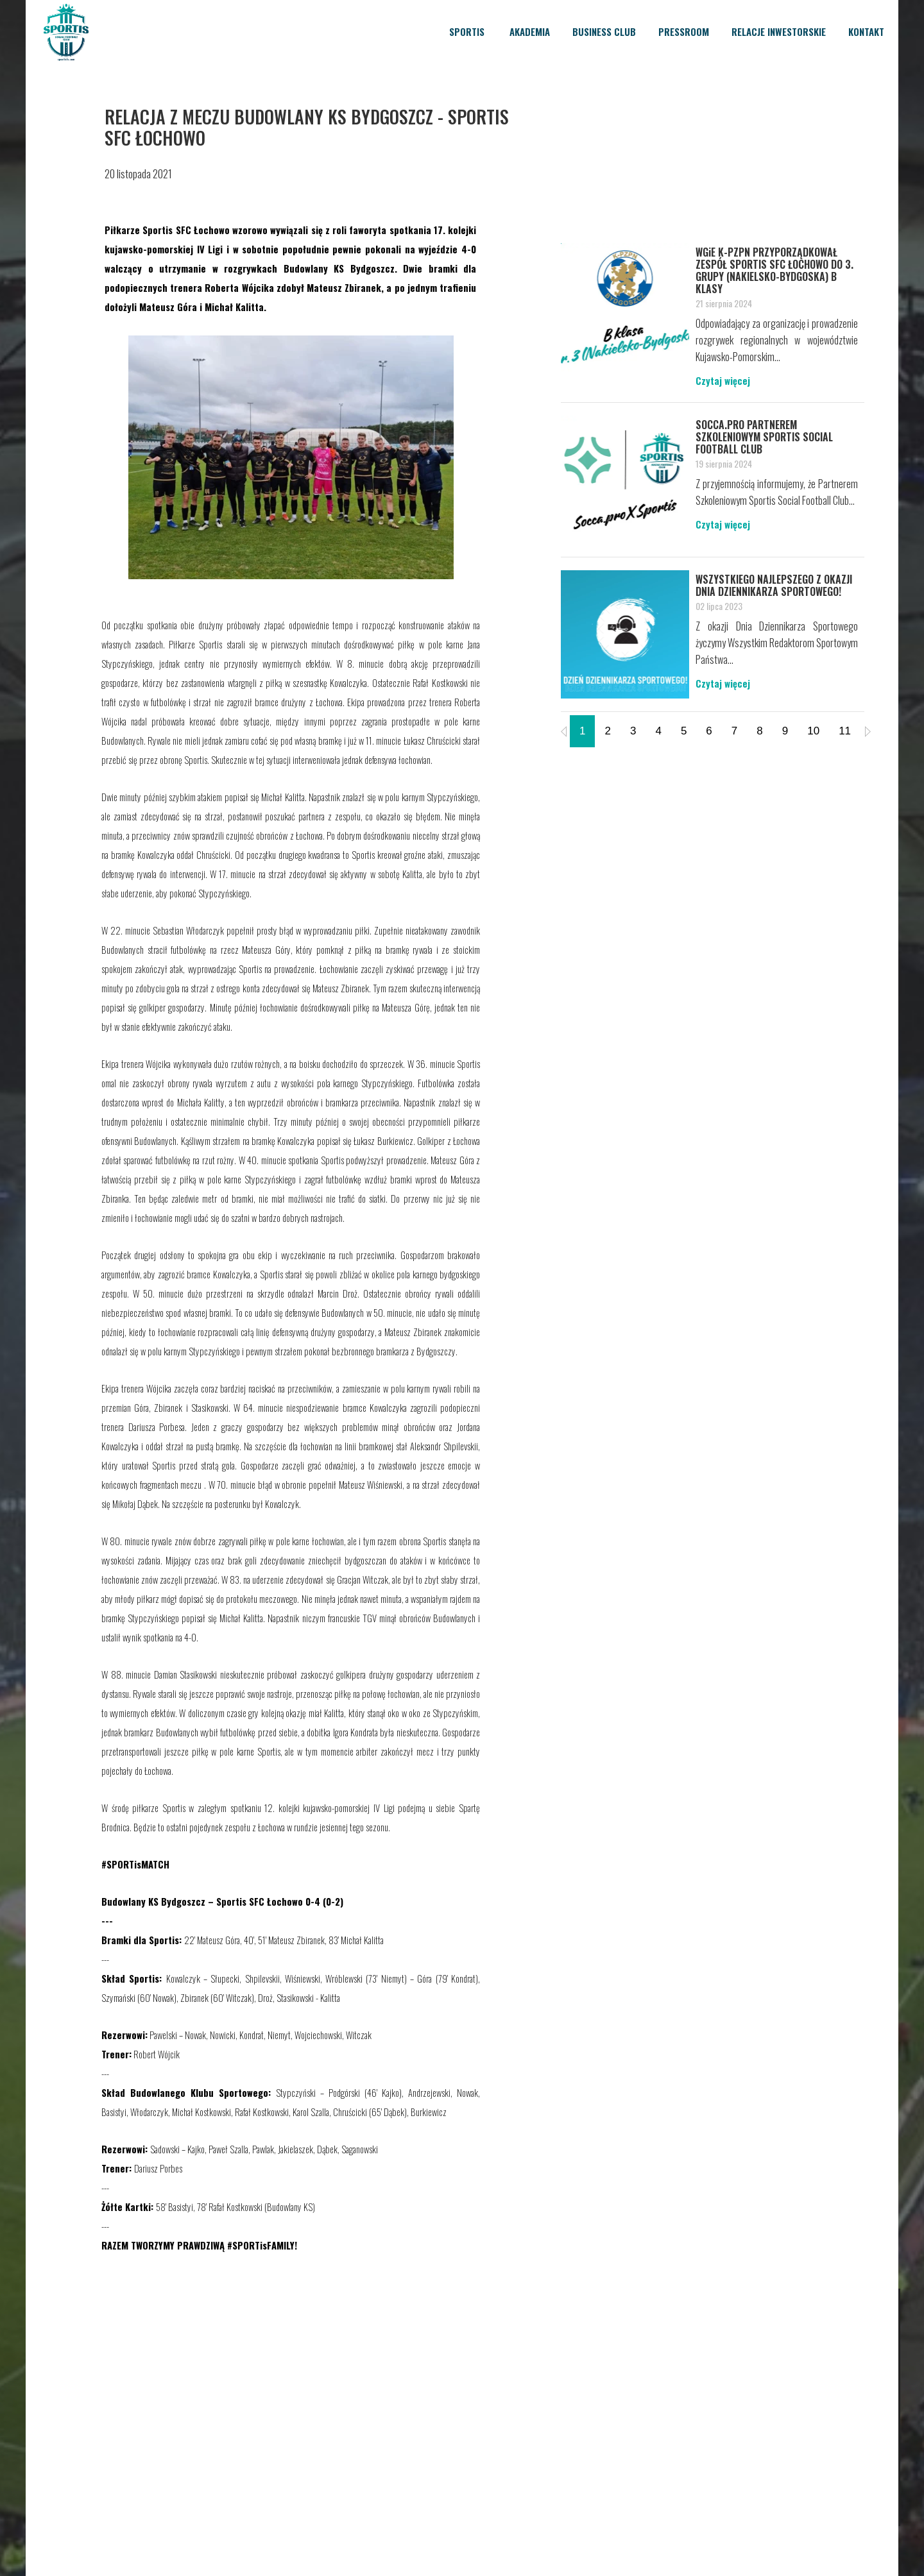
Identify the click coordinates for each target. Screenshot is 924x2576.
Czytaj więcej (723, 380)
